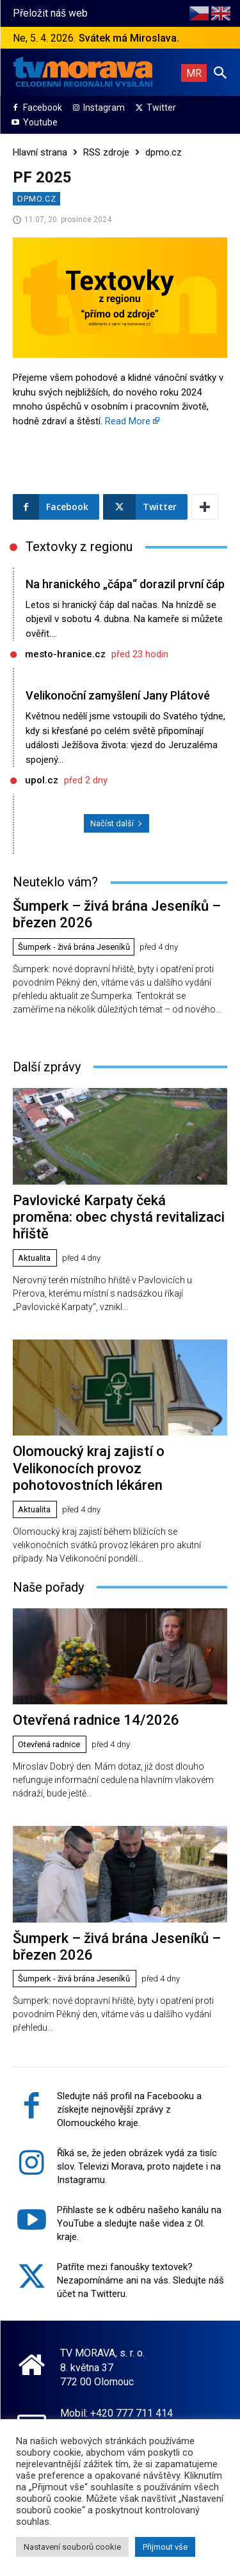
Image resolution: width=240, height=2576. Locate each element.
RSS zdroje (106, 152)
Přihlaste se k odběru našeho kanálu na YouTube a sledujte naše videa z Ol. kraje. (139, 2223)
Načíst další (116, 823)
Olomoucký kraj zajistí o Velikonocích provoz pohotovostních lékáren (88, 1468)
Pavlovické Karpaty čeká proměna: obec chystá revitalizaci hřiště (119, 1217)
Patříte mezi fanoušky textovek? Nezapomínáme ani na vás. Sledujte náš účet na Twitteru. (140, 2280)
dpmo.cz (163, 152)
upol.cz (41, 780)
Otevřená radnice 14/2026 (96, 1720)
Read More (127, 421)
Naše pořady (48, 1587)
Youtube (40, 122)
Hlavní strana (40, 152)
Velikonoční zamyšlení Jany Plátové (118, 695)
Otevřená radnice (49, 1744)
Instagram (104, 107)
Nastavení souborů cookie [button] (72, 2547)
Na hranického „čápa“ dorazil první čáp (125, 584)
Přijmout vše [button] (165, 2547)
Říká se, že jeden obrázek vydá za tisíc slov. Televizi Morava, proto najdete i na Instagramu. (139, 2166)
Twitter (161, 107)
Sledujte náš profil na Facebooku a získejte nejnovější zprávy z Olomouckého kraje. (129, 2109)
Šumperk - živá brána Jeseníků (74, 947)
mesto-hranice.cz (65, 654)
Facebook (42, 107)
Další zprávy (47, 1067)
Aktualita (34, 1258)
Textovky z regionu (79, 546)
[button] (220, 72)
